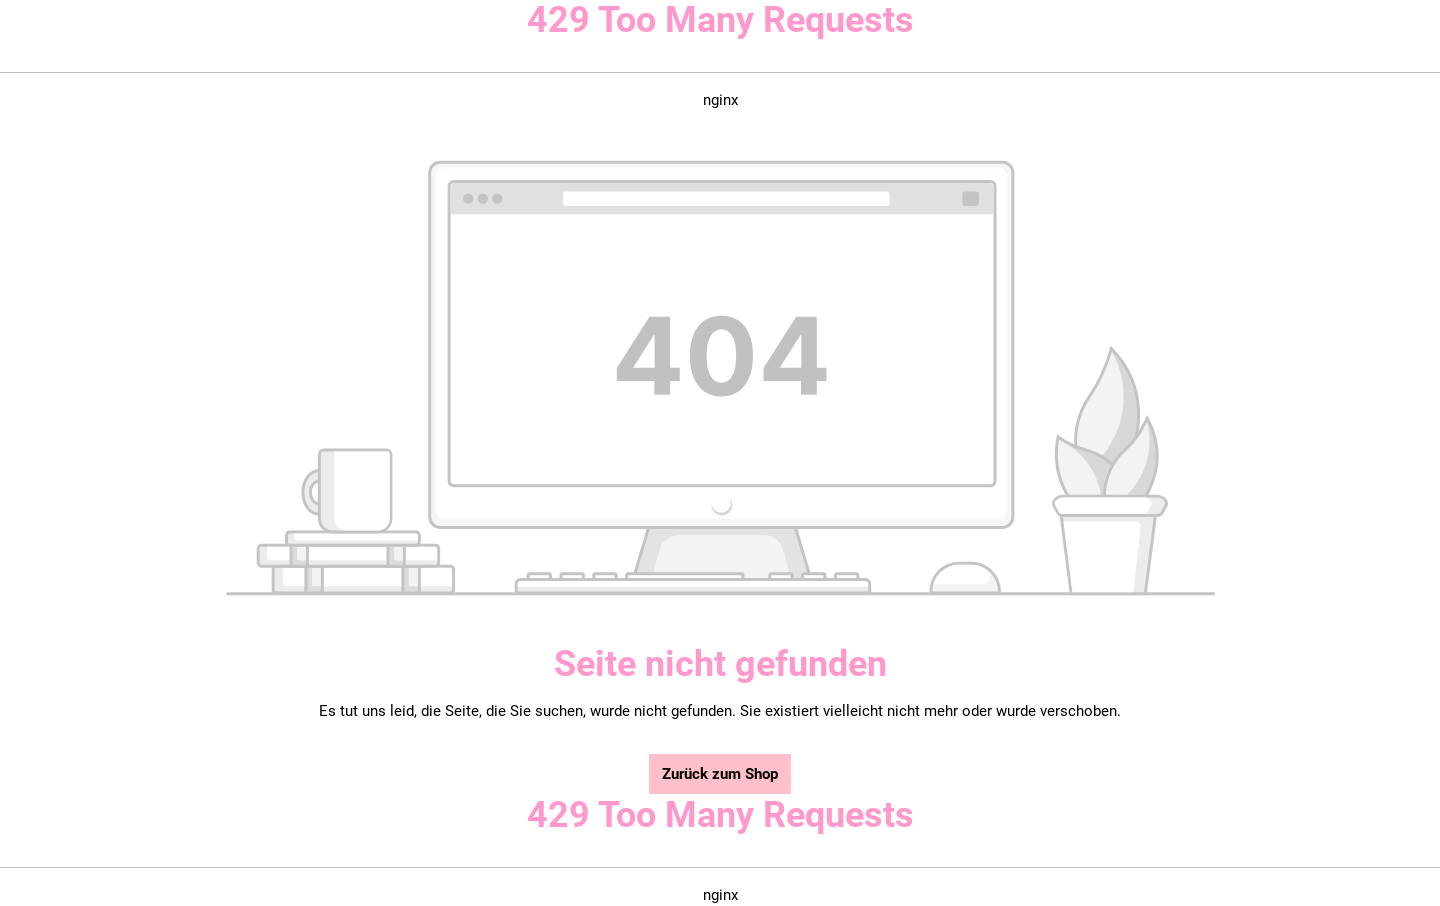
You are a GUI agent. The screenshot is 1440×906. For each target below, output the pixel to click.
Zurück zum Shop (720, 774)
